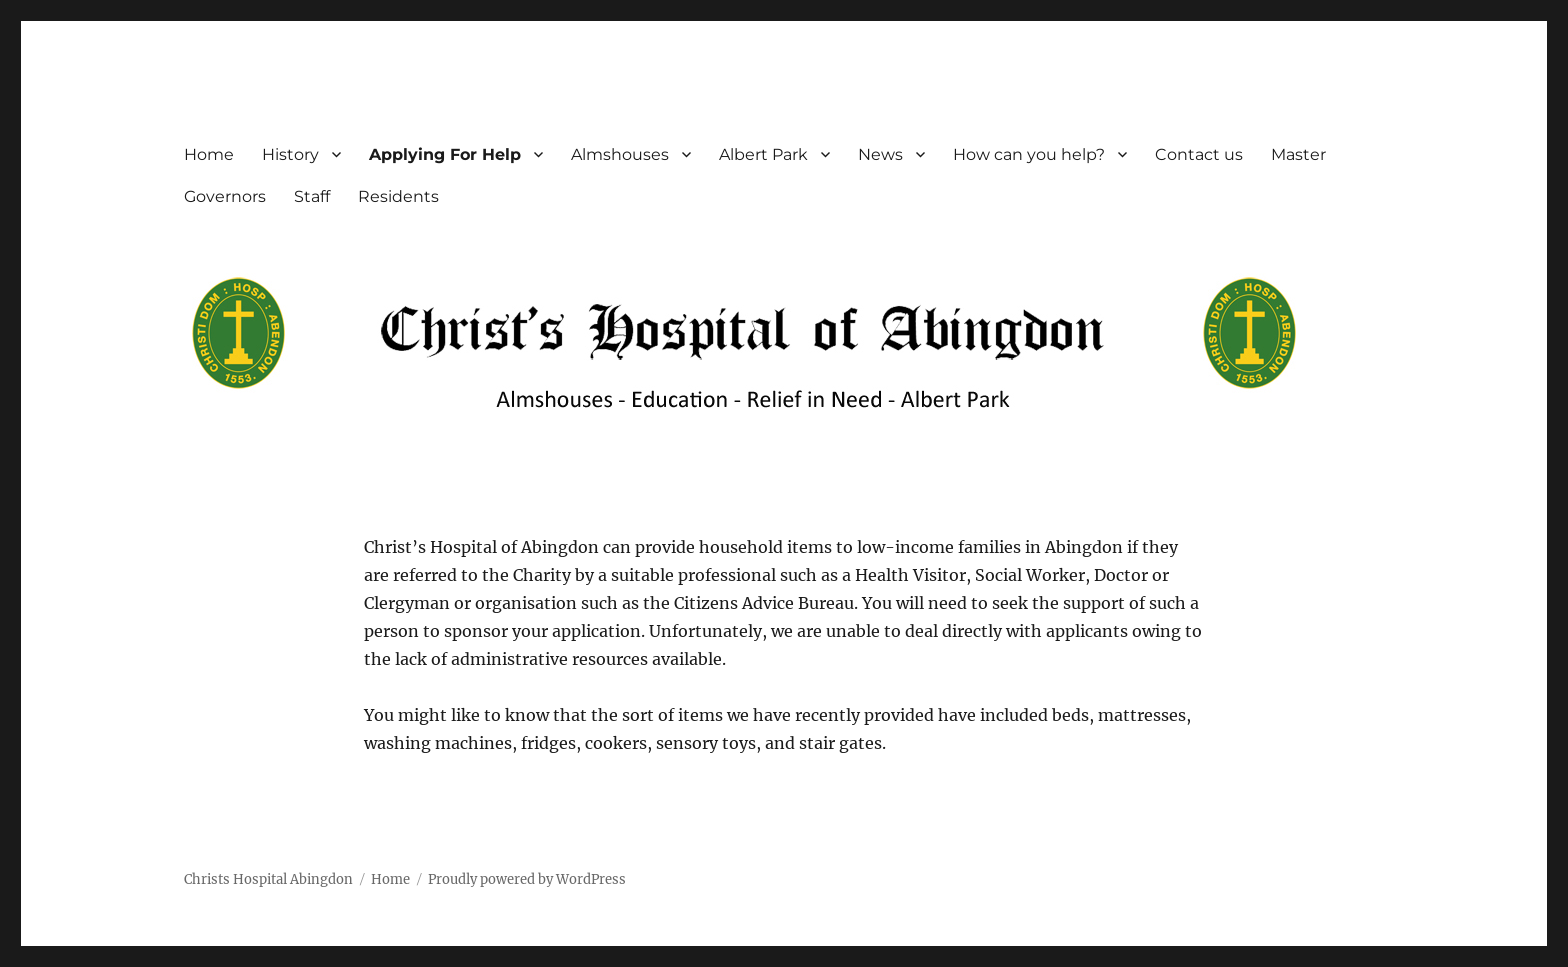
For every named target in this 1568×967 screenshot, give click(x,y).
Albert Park (763, 154)
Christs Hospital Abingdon (268, 879)
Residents (398, 196)
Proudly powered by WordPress (527, 879)
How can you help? (1029, 154)
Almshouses (620, 154)
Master (1298, 154)
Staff (312, 196)
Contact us (1199, 154)
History (290, 154)
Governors (225, 196)
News (880, 154)
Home (209, 154)
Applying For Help (445, 154)
